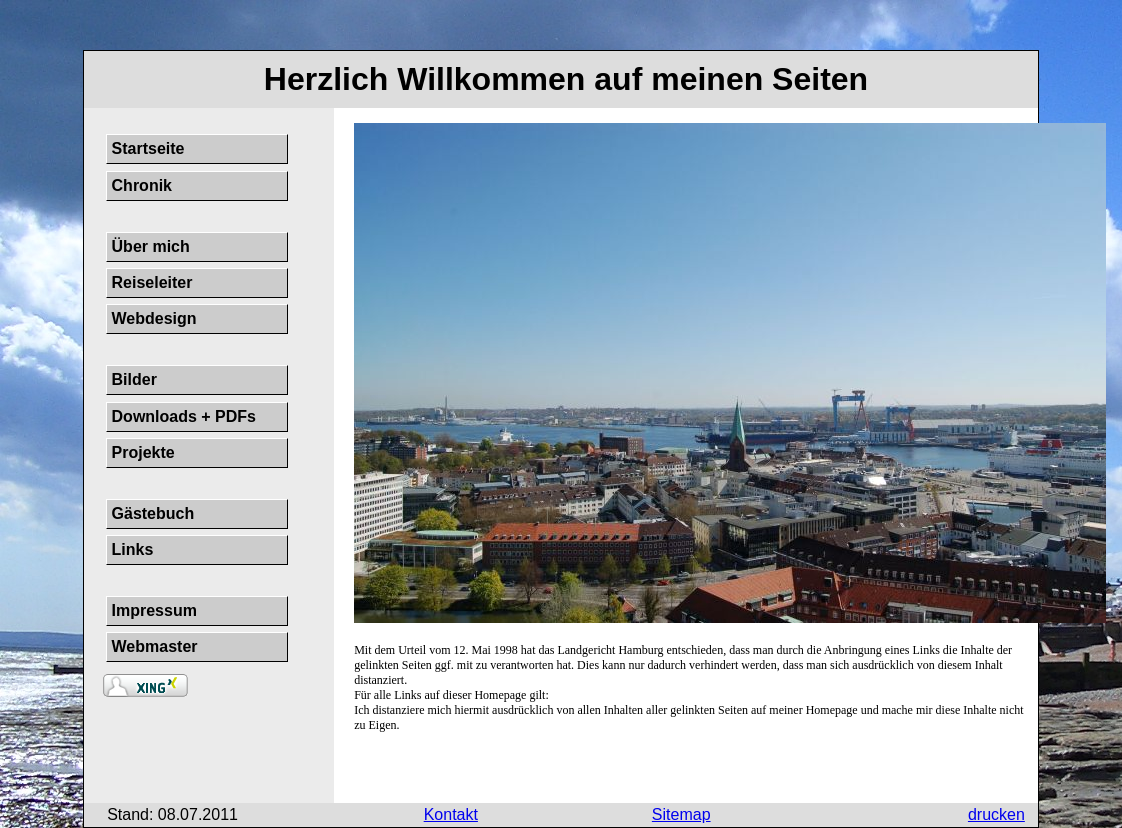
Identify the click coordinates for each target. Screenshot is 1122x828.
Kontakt (451, 814)
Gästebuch (153, 513)
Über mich (151, 246)
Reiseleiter (152, 282)
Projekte (143, 452)
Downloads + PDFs (184, 416)
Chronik (142, 185)
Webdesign (154, 318)
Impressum (154, 610)
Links (133, 549)
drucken (996, 814)
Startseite (148, 148)
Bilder (134, 379)
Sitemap (681, 814)
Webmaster (155, 646)
